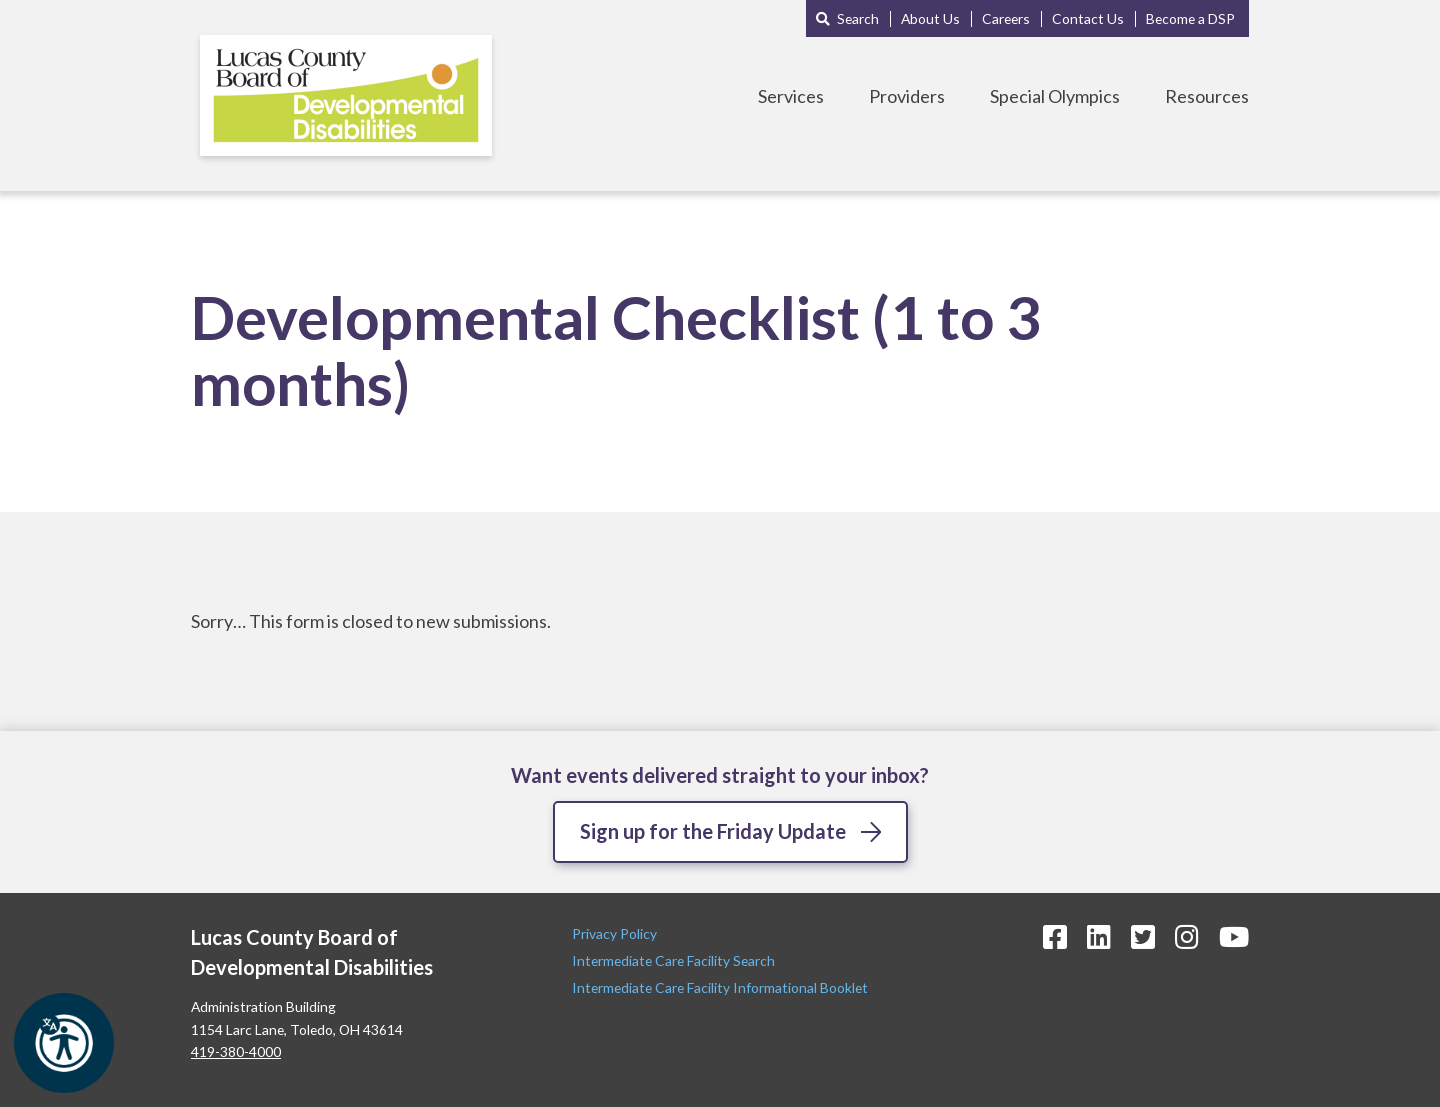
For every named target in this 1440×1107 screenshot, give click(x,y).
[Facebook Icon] (1055, 936)
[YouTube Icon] (1234, 936)
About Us (930, 18)
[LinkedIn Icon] (1099, 936)
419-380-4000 (236, 1051)
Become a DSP (1190, 18)
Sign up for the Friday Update (713, 831)
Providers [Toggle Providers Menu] (907, 96)
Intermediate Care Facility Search (675, 960)
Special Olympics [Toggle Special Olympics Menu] (1055, 96)
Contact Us (1088, 18)
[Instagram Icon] (1187, 936)
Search (858, 18)
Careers (1006, 18)
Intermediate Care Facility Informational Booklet (720, 987)
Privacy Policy (616, 933)
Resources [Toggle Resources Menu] (1207, 96)
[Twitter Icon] (1143, 936)
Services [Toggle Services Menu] (791, 96)
